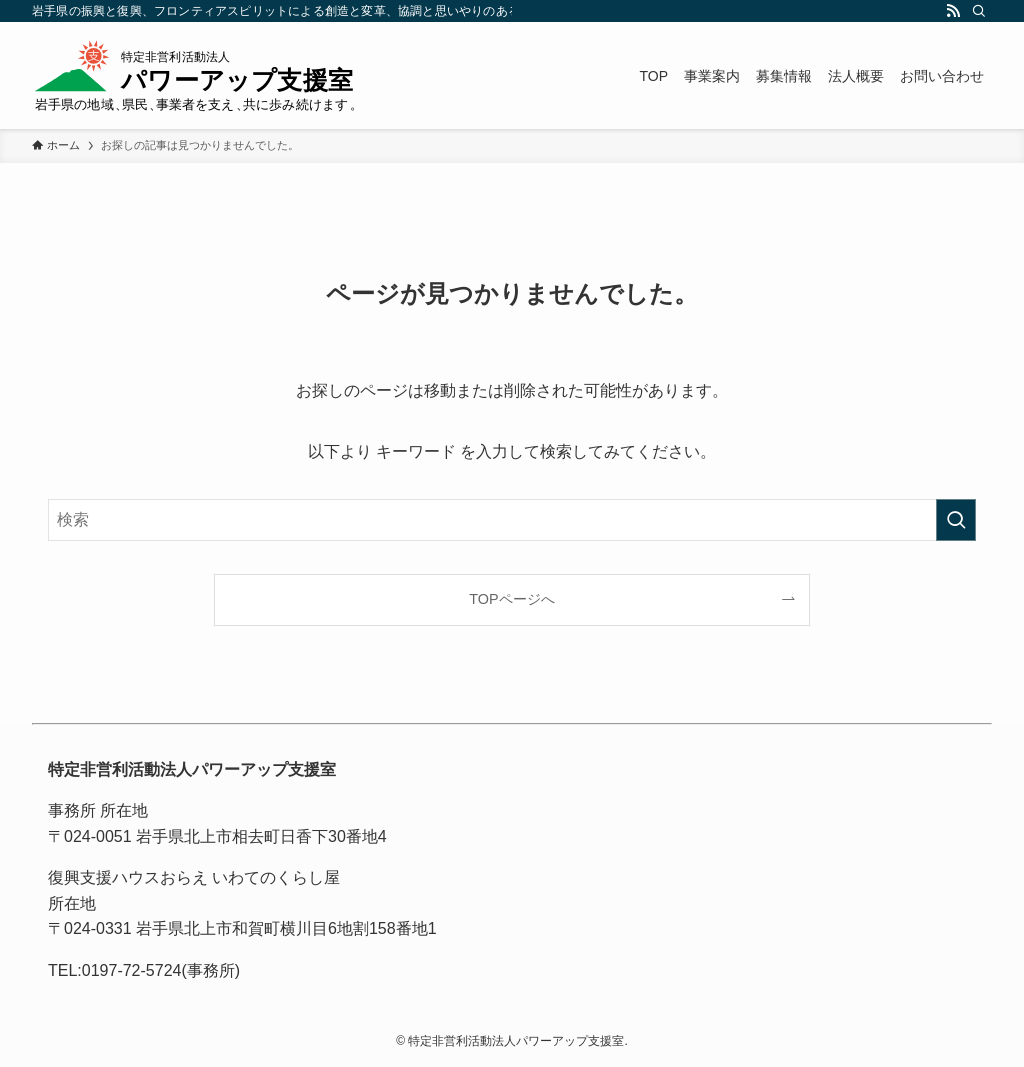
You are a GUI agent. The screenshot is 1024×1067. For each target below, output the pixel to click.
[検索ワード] (512, 520)
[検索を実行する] (956, 520)
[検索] (979, 11)
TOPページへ (511, 599)
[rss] (953, 11)
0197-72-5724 (132, 970)
